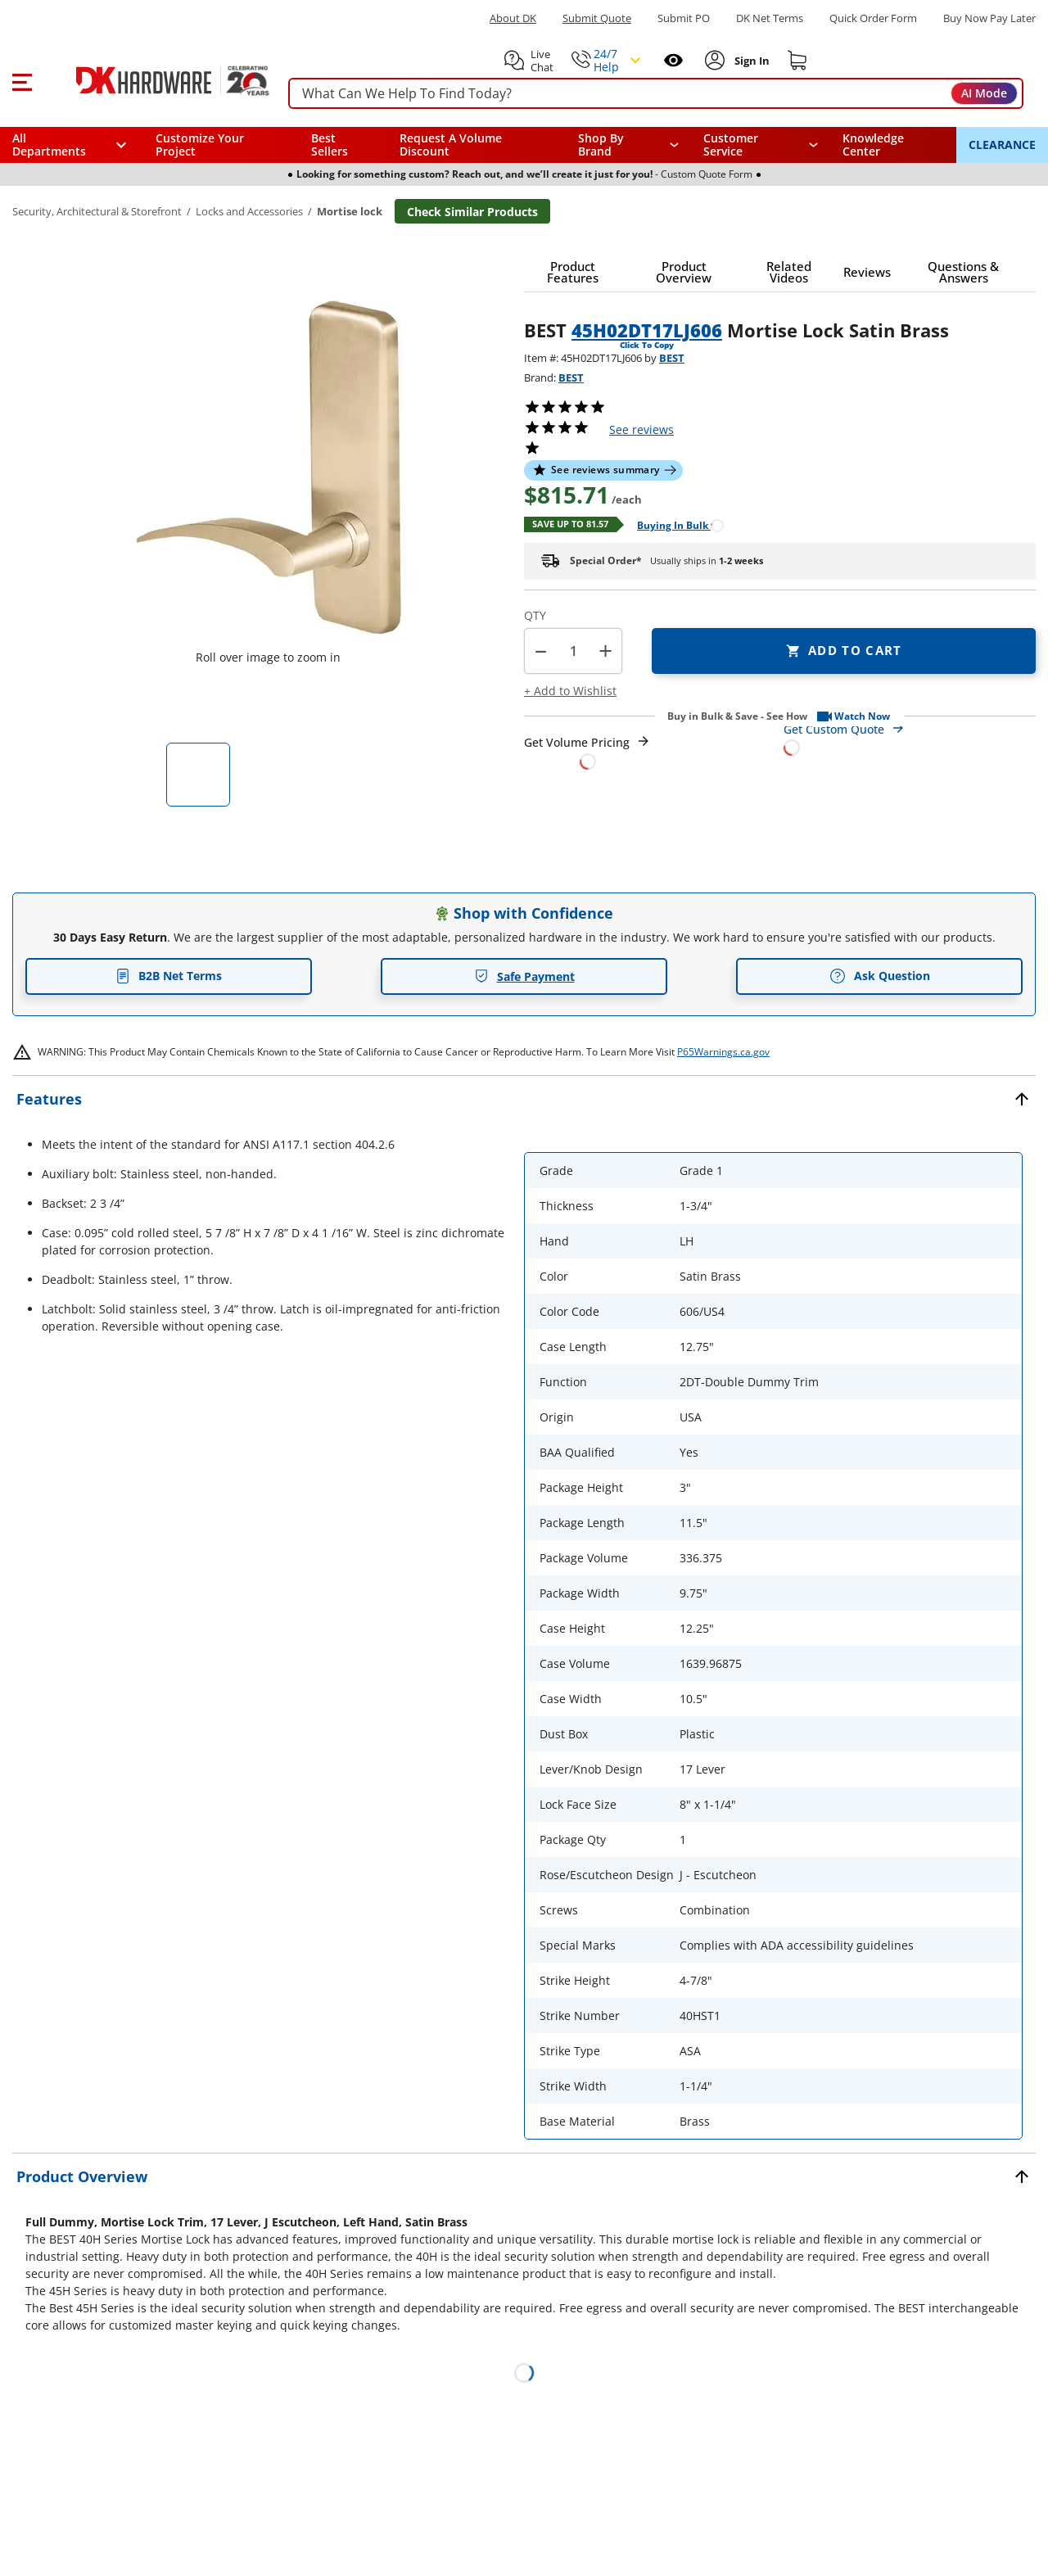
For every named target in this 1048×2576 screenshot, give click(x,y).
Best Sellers (329, 144)
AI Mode (984, 93)
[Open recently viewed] (673, 60)
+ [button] (605, 650)
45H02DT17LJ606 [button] (646, 330)
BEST (671, 357)
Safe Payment (524, 976)
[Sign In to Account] (750, 60)
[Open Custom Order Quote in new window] (910, 737)
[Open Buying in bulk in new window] (674, 524)
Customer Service (730, 145)
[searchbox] (656, 93)
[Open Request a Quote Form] (587, 752)
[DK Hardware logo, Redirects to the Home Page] (154, 80)
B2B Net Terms (168, 975)
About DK (513, 18)
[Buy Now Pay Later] (989, 18)
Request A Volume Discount (451, 144)
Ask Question (879, 976)
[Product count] (573, 651)
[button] (21, 80)
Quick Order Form (873, 18)
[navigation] (761, 145)
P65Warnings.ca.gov (723, 1052)
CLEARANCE (1002, 144)
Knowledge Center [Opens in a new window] (873, 144)
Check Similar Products (472, 211)
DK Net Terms (769, 18)
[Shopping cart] (797, 60)
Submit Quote (596, 18)
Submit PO (683, 18)
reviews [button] (641, 429)
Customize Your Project (200, 144)
